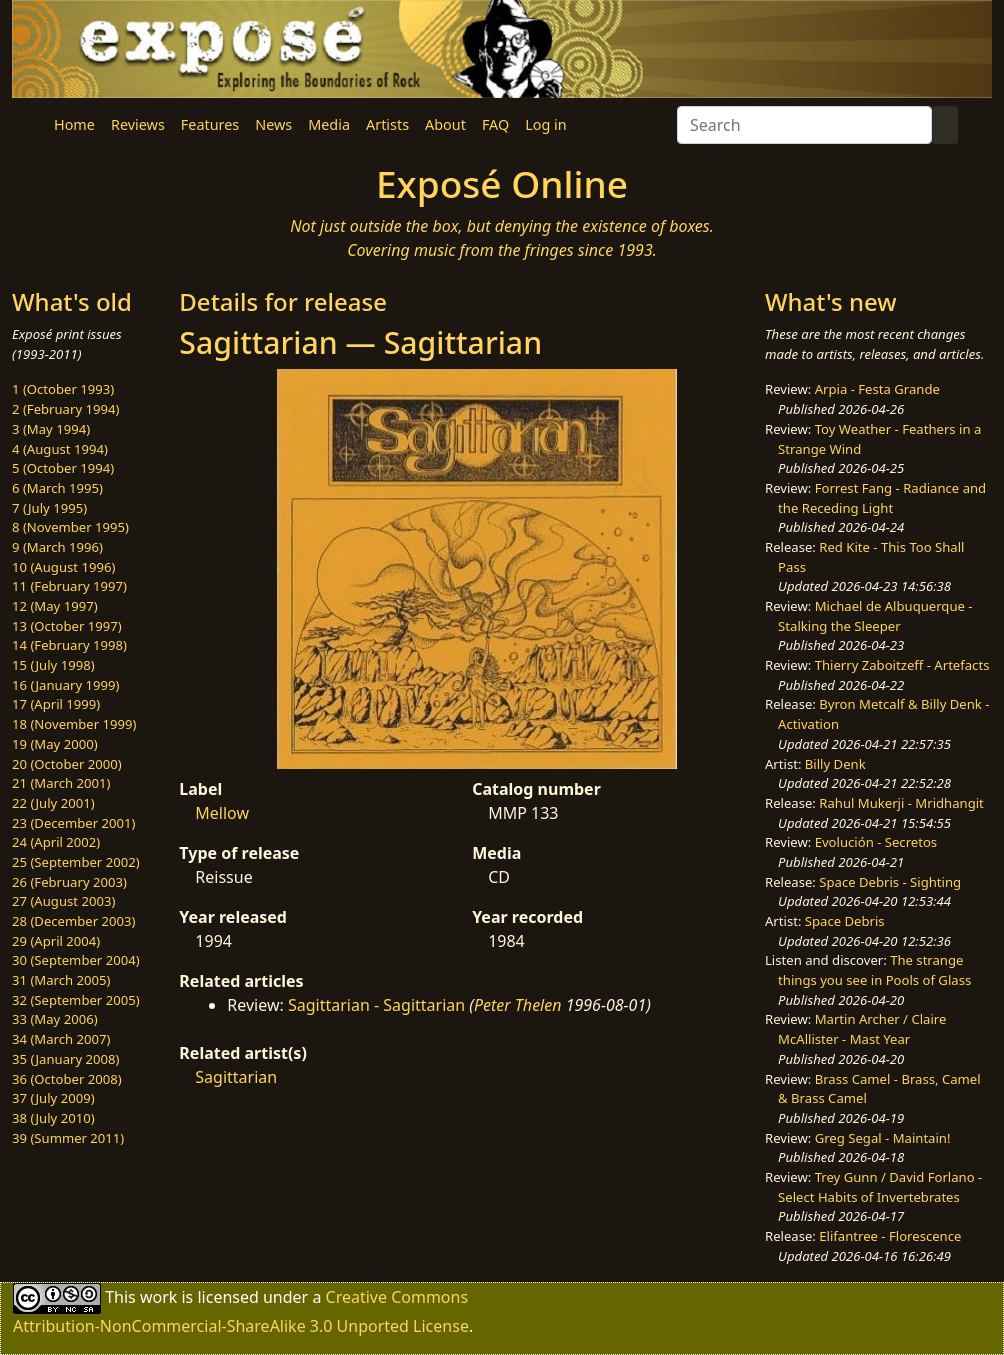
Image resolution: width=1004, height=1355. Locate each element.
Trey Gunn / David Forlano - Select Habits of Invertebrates (880, 1187)
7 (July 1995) (49, 508)
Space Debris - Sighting (890, 882)
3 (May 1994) (51, 429)
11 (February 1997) (69, 586)
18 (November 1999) (74, 724)
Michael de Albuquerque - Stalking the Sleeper (875, 616)
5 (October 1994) (63, 468)
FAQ (495, 124)
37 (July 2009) (53, 1098)
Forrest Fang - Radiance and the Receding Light (882, 498)
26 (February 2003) (69, 882)
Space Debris (845, 921)
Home (74, 124)
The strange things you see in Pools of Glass (874, 970)
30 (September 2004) (76, 960)
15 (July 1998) (53, 665)
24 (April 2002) (56, 842)
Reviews (138, 124)
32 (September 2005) (76, 1000)
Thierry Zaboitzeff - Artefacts (902, 665)
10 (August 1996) (63, 567)
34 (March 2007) (61, 1039)
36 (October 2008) (67, 1079)
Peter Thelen (518, 1005)
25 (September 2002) (76, 862)
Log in (545, 124)
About (445, 124)
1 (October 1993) (63, 389)
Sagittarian (236, 1077)
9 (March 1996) (57, 547)
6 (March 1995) (57, 488)
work (158, 1297)
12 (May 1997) (55, 606)
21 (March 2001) (61, 783)
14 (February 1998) (69, 645)
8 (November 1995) (70, 527)
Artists (387, 124)
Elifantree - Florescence (890, 1236)
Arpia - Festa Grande (877, 389)
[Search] (804, 125)
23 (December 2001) (73, 823)
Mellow (222, 813)
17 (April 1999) (56, 704)
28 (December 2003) (73, 921)
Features (210, 124)
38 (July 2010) (53, 1118)
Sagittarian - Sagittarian (376, 1005)
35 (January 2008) (65, 1059)
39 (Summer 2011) (68, 1138)
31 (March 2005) (61, 980)
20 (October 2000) (67, 764)
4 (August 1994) (60, 449)
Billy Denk (835, 764)
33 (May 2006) (55, 1019)
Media (329, 124)
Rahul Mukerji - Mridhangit (901, 803)
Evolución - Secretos (876, 842)
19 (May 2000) (55, 744)
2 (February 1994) (65, 409)
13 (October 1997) (67, 626)
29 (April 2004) (56, 941)
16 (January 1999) (65, 685)
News (273, 124)
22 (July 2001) (53, 803)
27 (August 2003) (63, 901)
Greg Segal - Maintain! (883, 1138)
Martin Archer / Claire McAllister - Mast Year (862, 1029)
